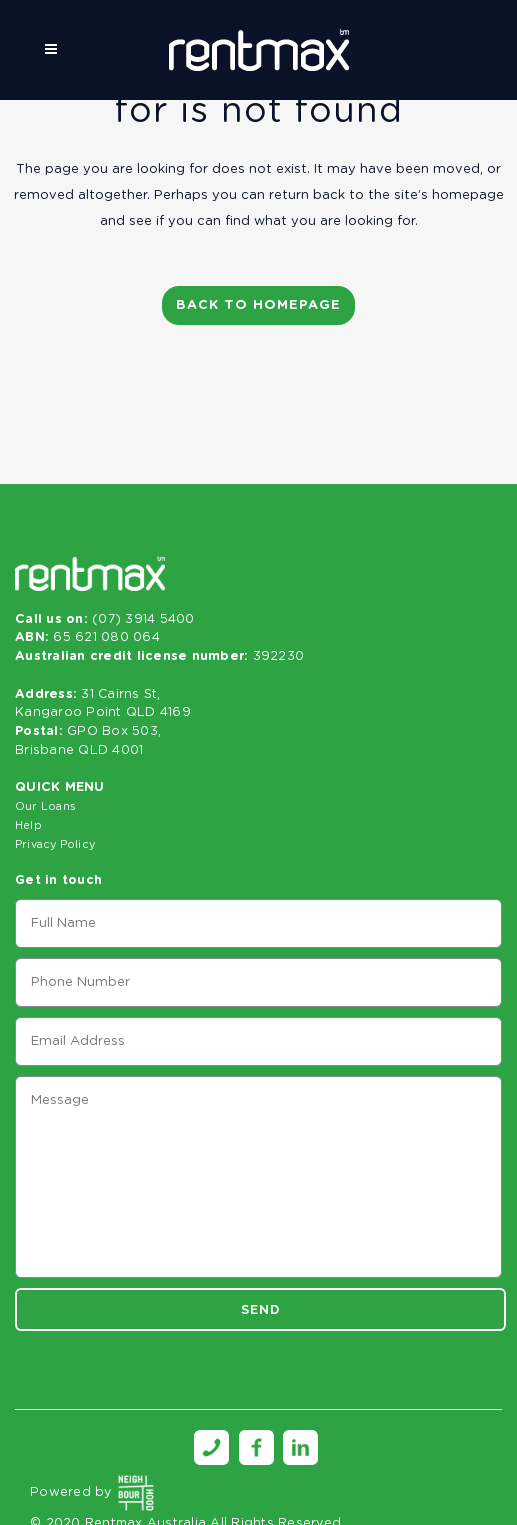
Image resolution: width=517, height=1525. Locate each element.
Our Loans (45, 806)
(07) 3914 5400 (143, 619)
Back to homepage (258, 305)
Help (28, 825)
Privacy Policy (55, 844)
